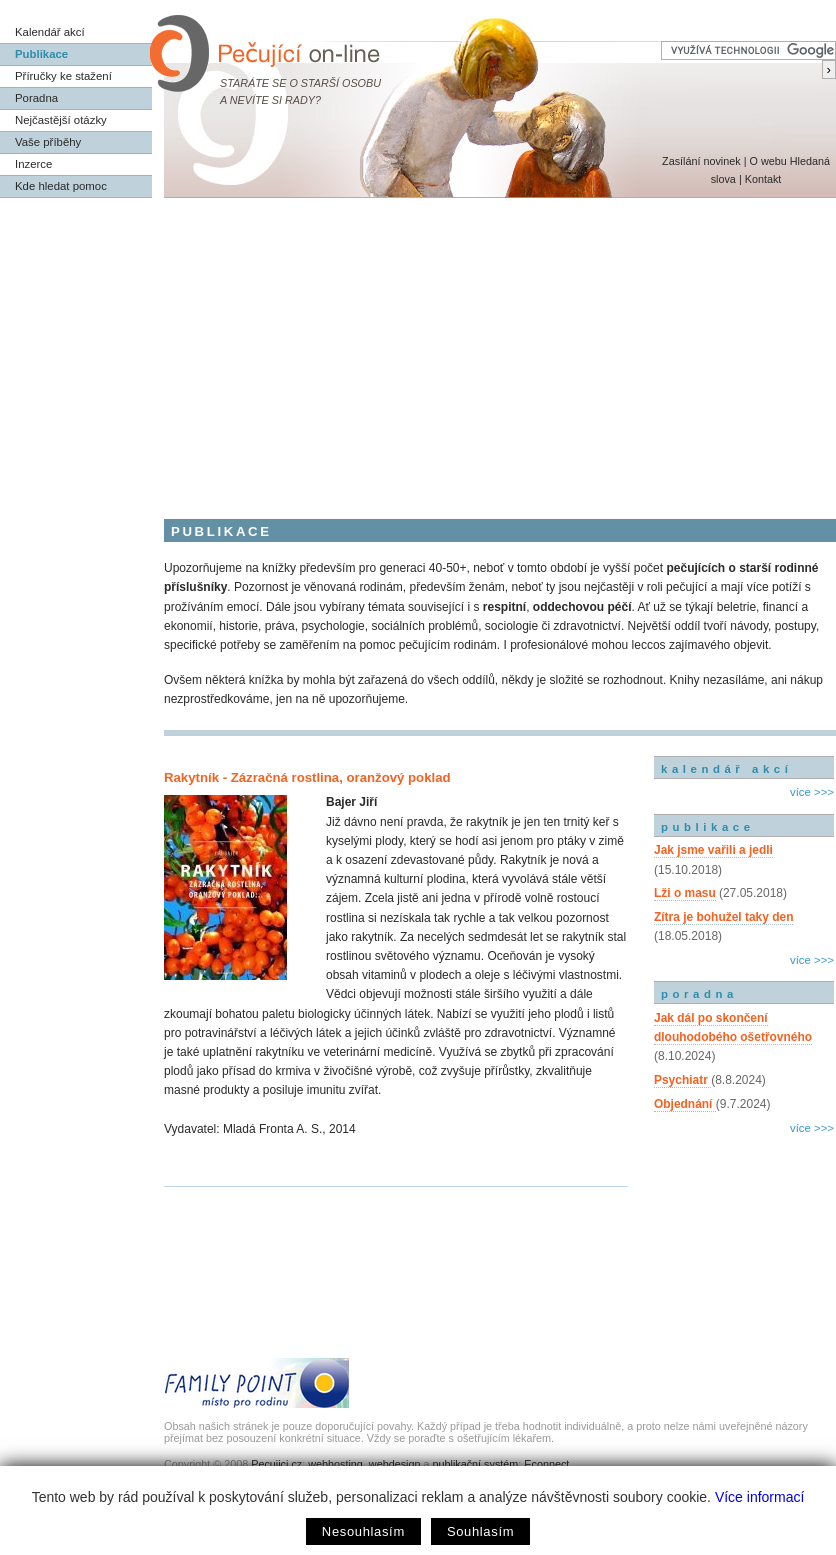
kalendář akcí (726, 769)
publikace (708, 827)
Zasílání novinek (701, 161)
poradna (699, 994)
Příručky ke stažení (63, 76)
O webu (767, 161)
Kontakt (763, 179)
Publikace (41, 54)
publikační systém (475, 1464)
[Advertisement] (418, 348)
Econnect (546, 1464)
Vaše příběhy (48, 142)
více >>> (812, 792)
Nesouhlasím (363, 1531)
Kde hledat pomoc (61, 186)
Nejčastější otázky (61, 120)
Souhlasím (480, 1531)
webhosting (335, 1464)
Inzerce (33, 164)
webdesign (395, 1464)
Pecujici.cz (276, 1464)
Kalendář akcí (50, 32)
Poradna (36, 98)
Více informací (759, 1497)
